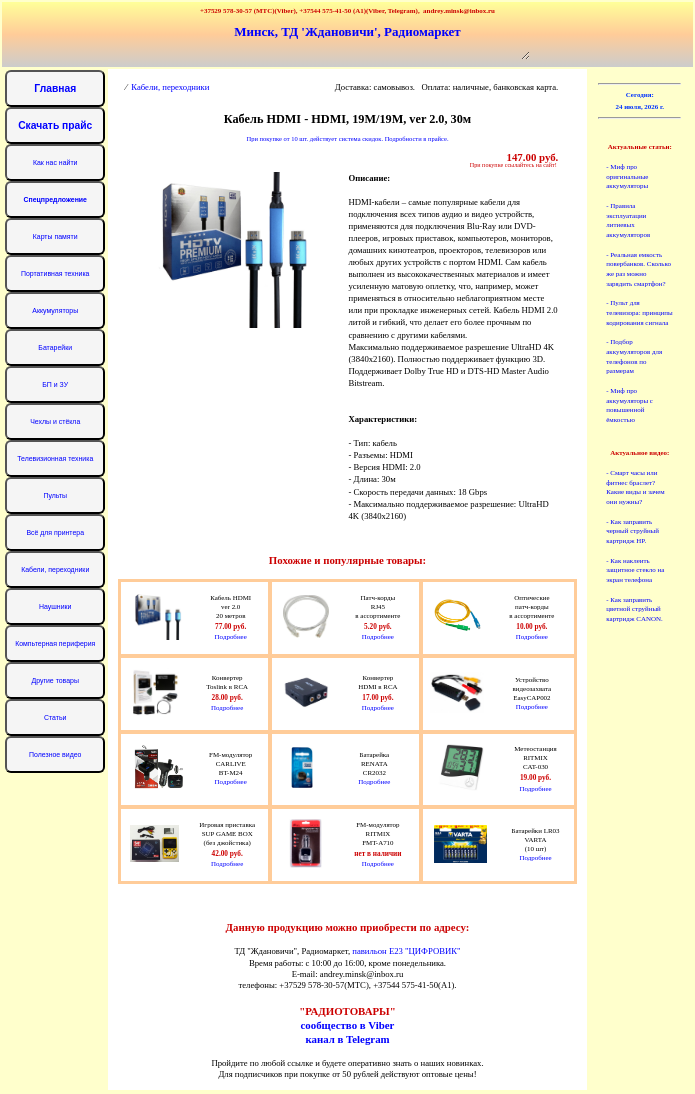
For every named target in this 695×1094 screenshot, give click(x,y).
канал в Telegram (347, 1039)
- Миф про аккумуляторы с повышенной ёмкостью (629, 405)
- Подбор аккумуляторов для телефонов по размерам (634, 356)
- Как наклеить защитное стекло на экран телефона (635, 570)
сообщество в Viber (348, 1025)
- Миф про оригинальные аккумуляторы (627, 176)
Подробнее (231, 637)
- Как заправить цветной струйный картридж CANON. (634, 609)
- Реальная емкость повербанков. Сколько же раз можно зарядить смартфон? (638, 269)
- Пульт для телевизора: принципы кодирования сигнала (639, 312)
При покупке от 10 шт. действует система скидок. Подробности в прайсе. (347, 138)
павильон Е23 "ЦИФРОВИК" (406, 951)
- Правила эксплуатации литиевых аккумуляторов (628, 220)
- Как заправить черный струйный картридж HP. (632, 531)
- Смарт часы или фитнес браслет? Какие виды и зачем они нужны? (635, 487)
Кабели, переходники (170, 87)
